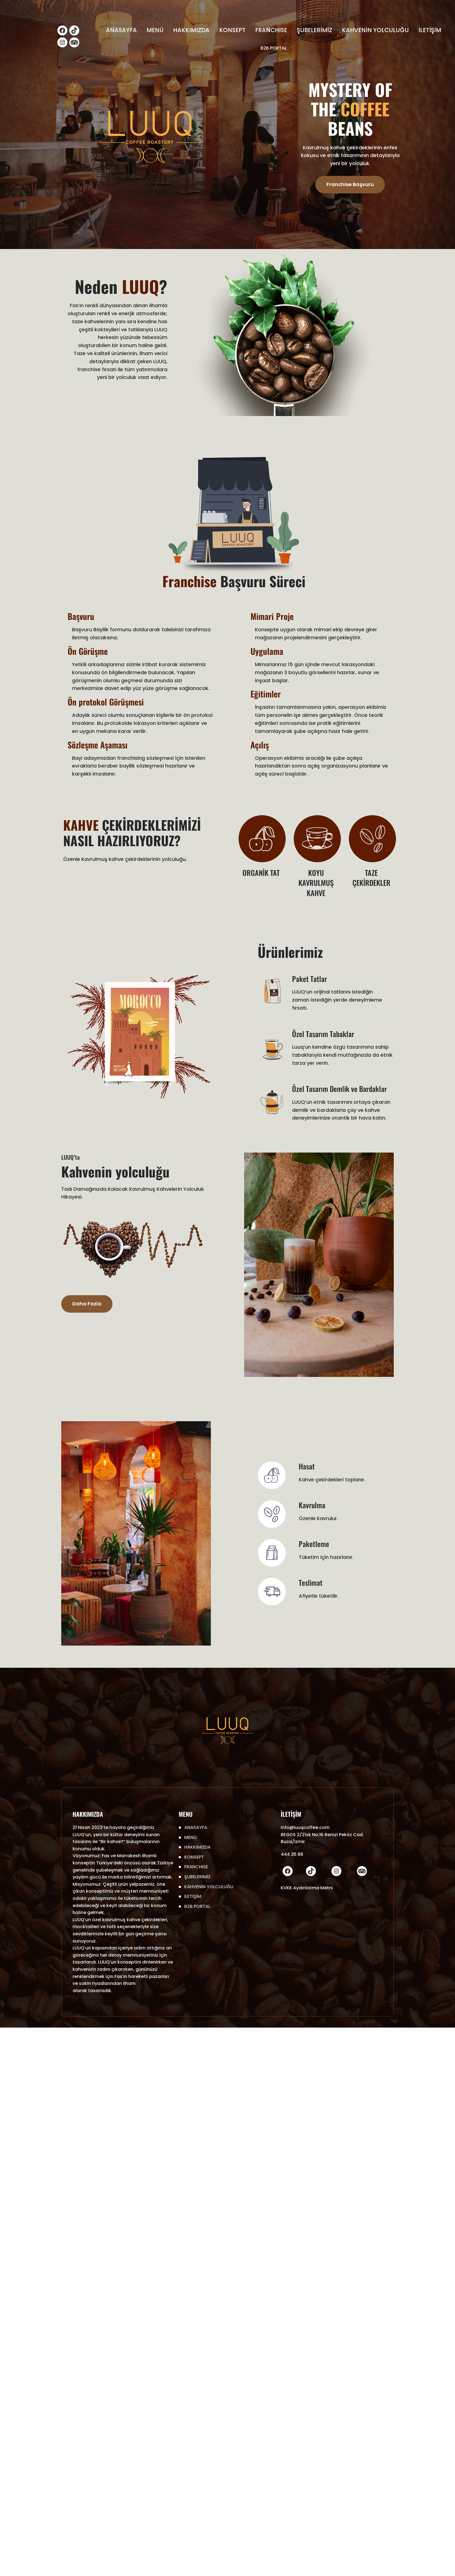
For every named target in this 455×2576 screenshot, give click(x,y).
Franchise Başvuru (350, 184)
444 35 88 (292, 1854)
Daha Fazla (86, 1303)
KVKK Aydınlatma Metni (307, 1888)
